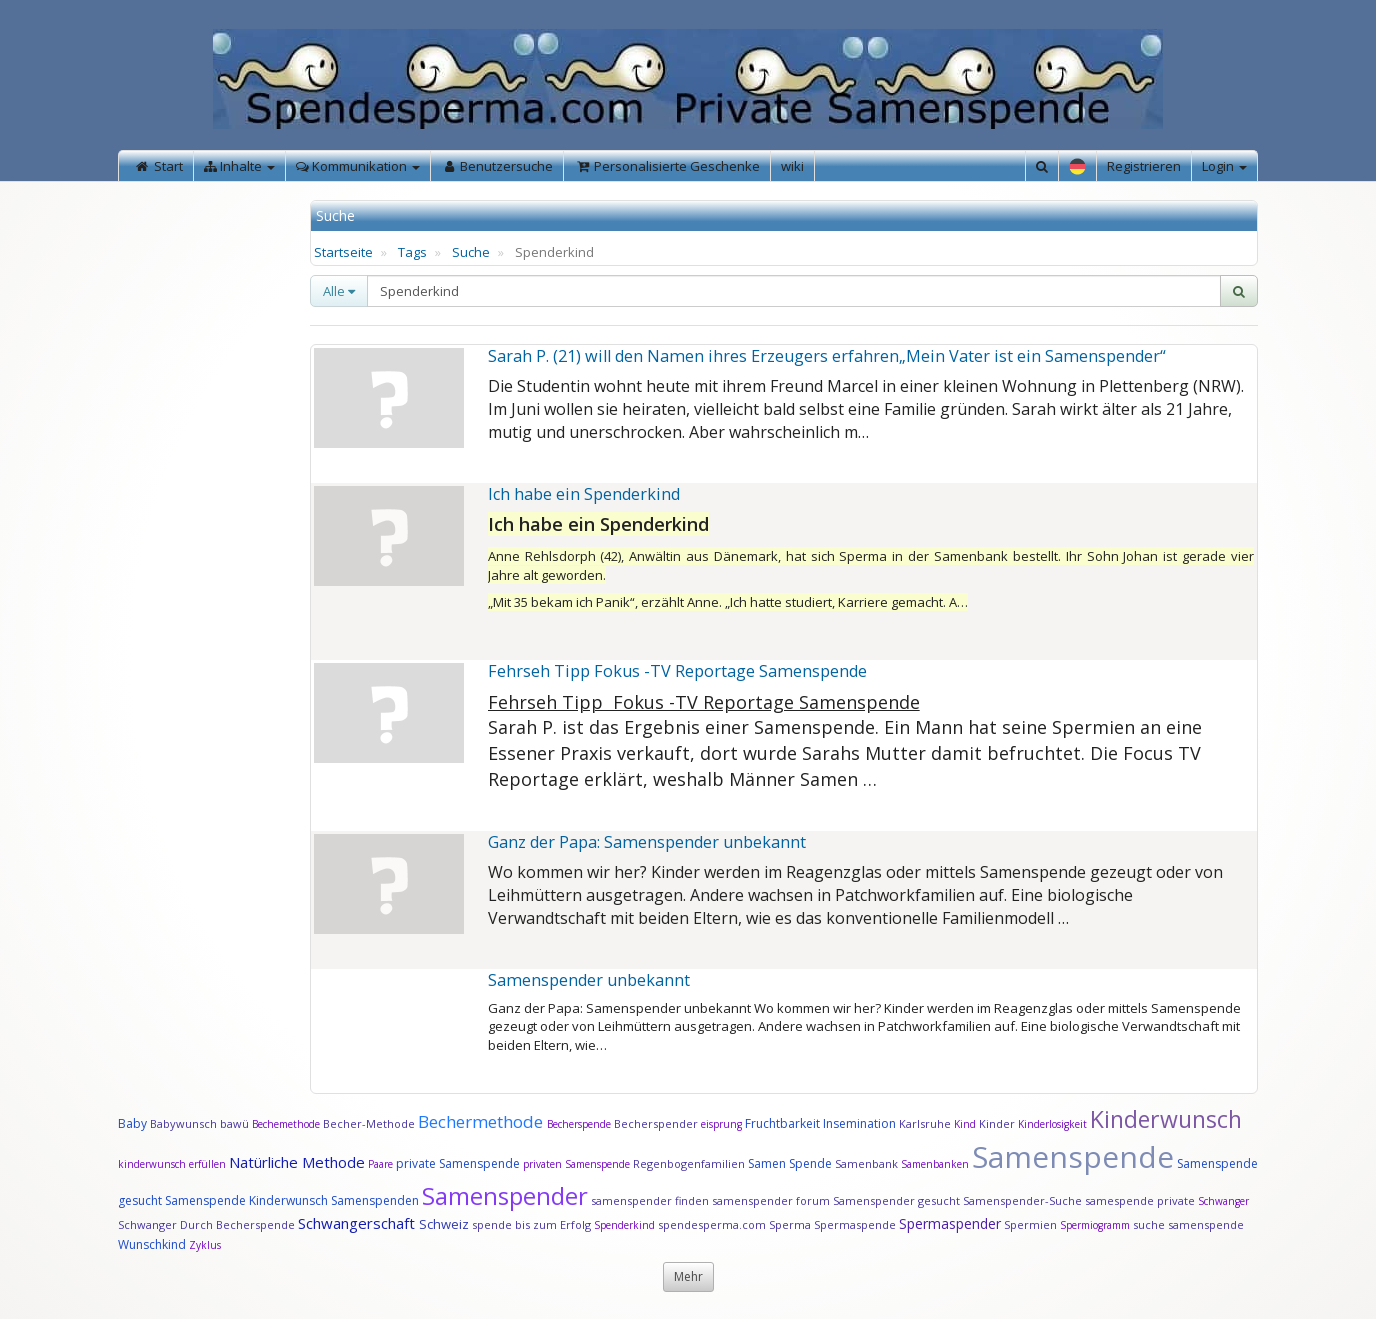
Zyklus (205, 1245)
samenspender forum (771, 1200)
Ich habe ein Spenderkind (584, 494)
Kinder (997, 1123)
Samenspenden (375, 1200)
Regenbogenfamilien (689, 1163)
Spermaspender (950, 1223)
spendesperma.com (712, 1224)
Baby (132, 1123)
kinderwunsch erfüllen (172, 1164)
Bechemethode (286, 1124)
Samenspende (1073, 1156)
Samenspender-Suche (1022, 1200)
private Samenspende (458, 1163)
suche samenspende (1188, 1224)
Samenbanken (936, 1164)
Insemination (859, 1123)
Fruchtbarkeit (784, 1123)
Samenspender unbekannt (589, 980)
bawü (234, 1123)
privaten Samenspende (576, 1164)
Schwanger (1223, 1201)
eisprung (721, 1124)
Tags (412, 252)
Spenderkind (624, 1225)
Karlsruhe (925, 1123)
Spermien (1030, 1224)
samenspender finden (650, 1200)
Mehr (688, 1276)
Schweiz (444, 1224)
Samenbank (866, 1163)
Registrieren (1144, 166)
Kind (966, 1124)
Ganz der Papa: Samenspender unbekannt (647, 842)
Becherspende (579, 1124)
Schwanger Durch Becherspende (206, 1224)
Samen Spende (790, 1163)
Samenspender (505, 1195)
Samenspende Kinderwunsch (246, 1200)
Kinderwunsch (1166, 1119)
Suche (471, 252)
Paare (382, 1164)
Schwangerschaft (358, 1223)
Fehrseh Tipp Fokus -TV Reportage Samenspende (677, 671)
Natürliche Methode (297, 1162)
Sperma (790, 1224)
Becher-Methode (369, 1123)
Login (1224, 166)
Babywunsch (183, 1123)
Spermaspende (855, 1224)
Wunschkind (152, 1244)
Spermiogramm (1095, 1225)
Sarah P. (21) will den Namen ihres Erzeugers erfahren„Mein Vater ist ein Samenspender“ (827, 356)
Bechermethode (482, 1121)
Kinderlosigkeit (1054, 1124)
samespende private (1140, 1200)
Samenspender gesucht (896, 1200)
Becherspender (657, 1123)
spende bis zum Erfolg (531, 1224)
